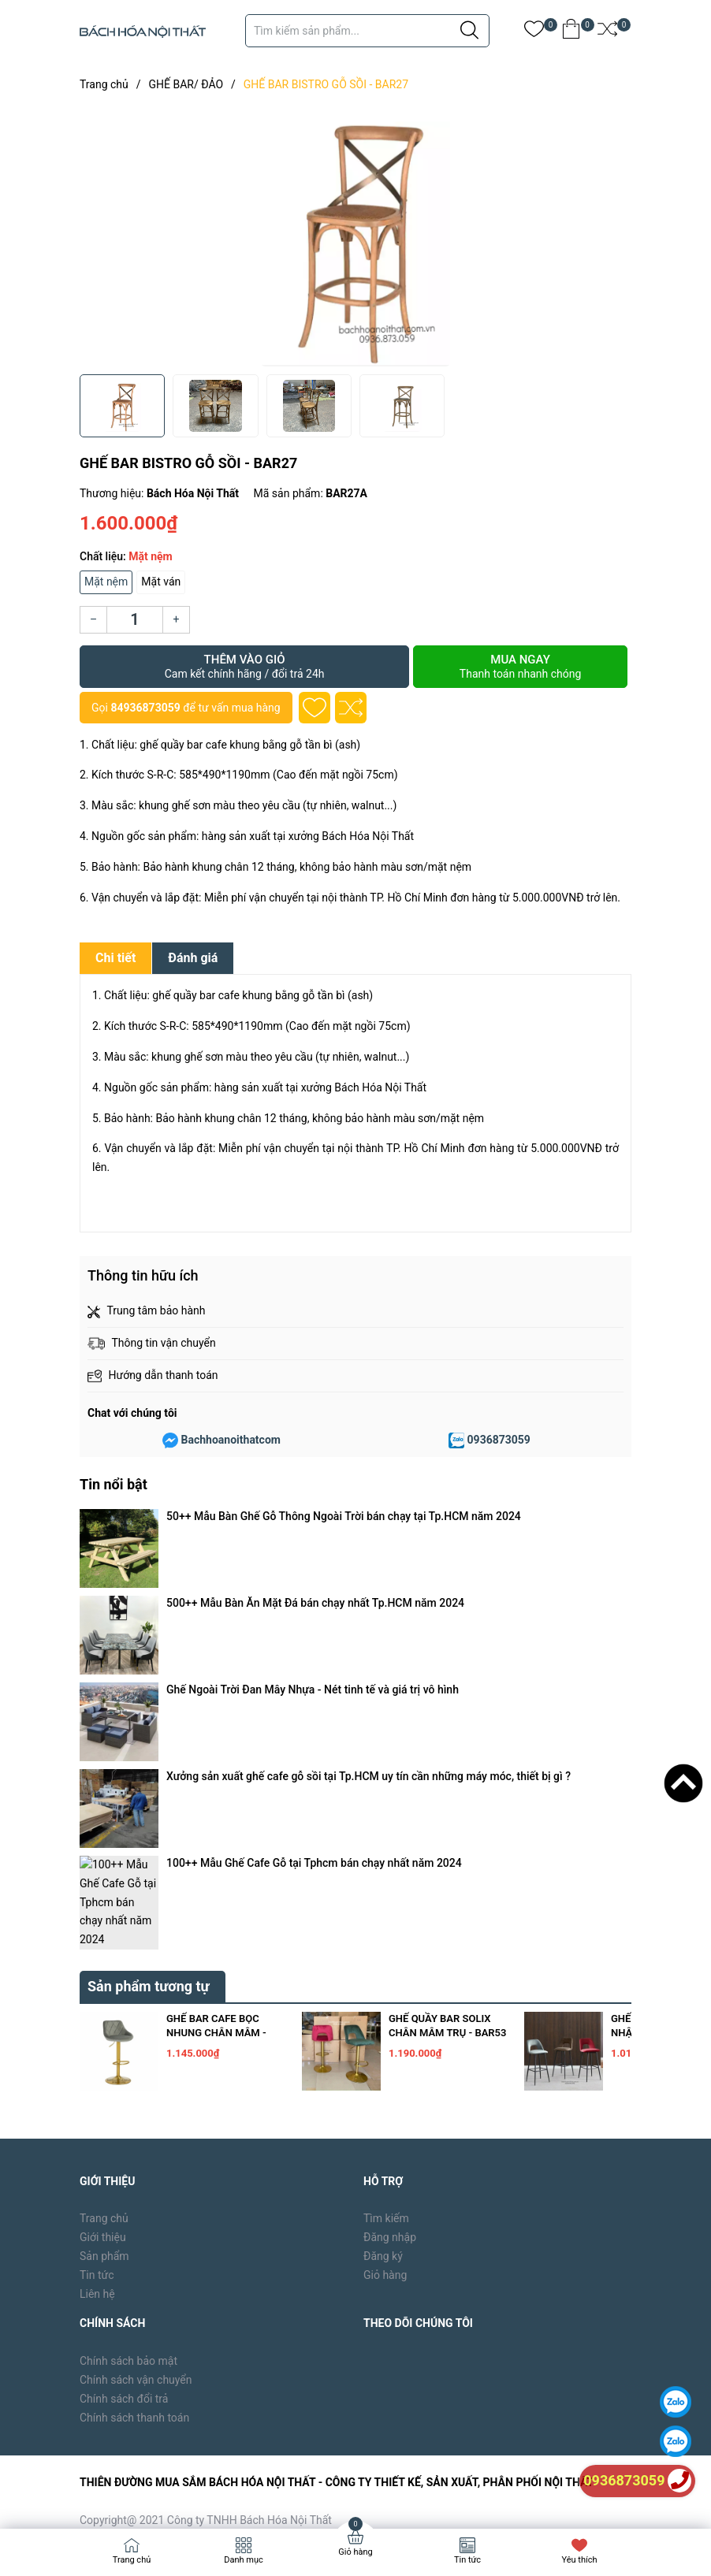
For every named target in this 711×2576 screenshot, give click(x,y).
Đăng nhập (389, 1900)
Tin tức (97, 1937)
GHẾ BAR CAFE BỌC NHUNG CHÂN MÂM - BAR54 (216, 1695)
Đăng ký (383, 1918)
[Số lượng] (134, 620)
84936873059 (145, 707)
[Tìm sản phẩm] (367, 30)
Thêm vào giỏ (244, 666)
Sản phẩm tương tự (148, 1649)
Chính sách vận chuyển (136, 2042)
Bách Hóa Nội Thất (213, 2492)
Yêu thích (579, 2560)
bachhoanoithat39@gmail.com (390, 2239)
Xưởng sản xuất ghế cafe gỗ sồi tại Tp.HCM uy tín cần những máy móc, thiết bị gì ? (368, 1582)
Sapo (332, 2492)
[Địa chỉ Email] (497, 2379)
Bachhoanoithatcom (231, 1439)
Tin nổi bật (113, 1484)
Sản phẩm (104, 1918)
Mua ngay (520, 666)
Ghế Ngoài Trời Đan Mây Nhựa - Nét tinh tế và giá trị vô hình (312, 1560)
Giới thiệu (103, 1900)
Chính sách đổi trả (124, 2061)
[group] (355, 236)
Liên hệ (97, 1956)
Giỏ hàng (385, 1937)
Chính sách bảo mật (128, 2023)
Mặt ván (161, 581)
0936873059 (498, 1439)
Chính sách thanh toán (134, 2080)
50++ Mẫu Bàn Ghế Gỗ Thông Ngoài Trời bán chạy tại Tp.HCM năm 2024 (343, 1516)
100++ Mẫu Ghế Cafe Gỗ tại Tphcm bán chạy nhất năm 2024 (314, 1605)
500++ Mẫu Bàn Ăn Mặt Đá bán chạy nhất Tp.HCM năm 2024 (315, 1538)
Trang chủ (104, 1881)
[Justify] (469, 30)
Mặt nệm (106, 581)
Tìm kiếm (386, 1881)
